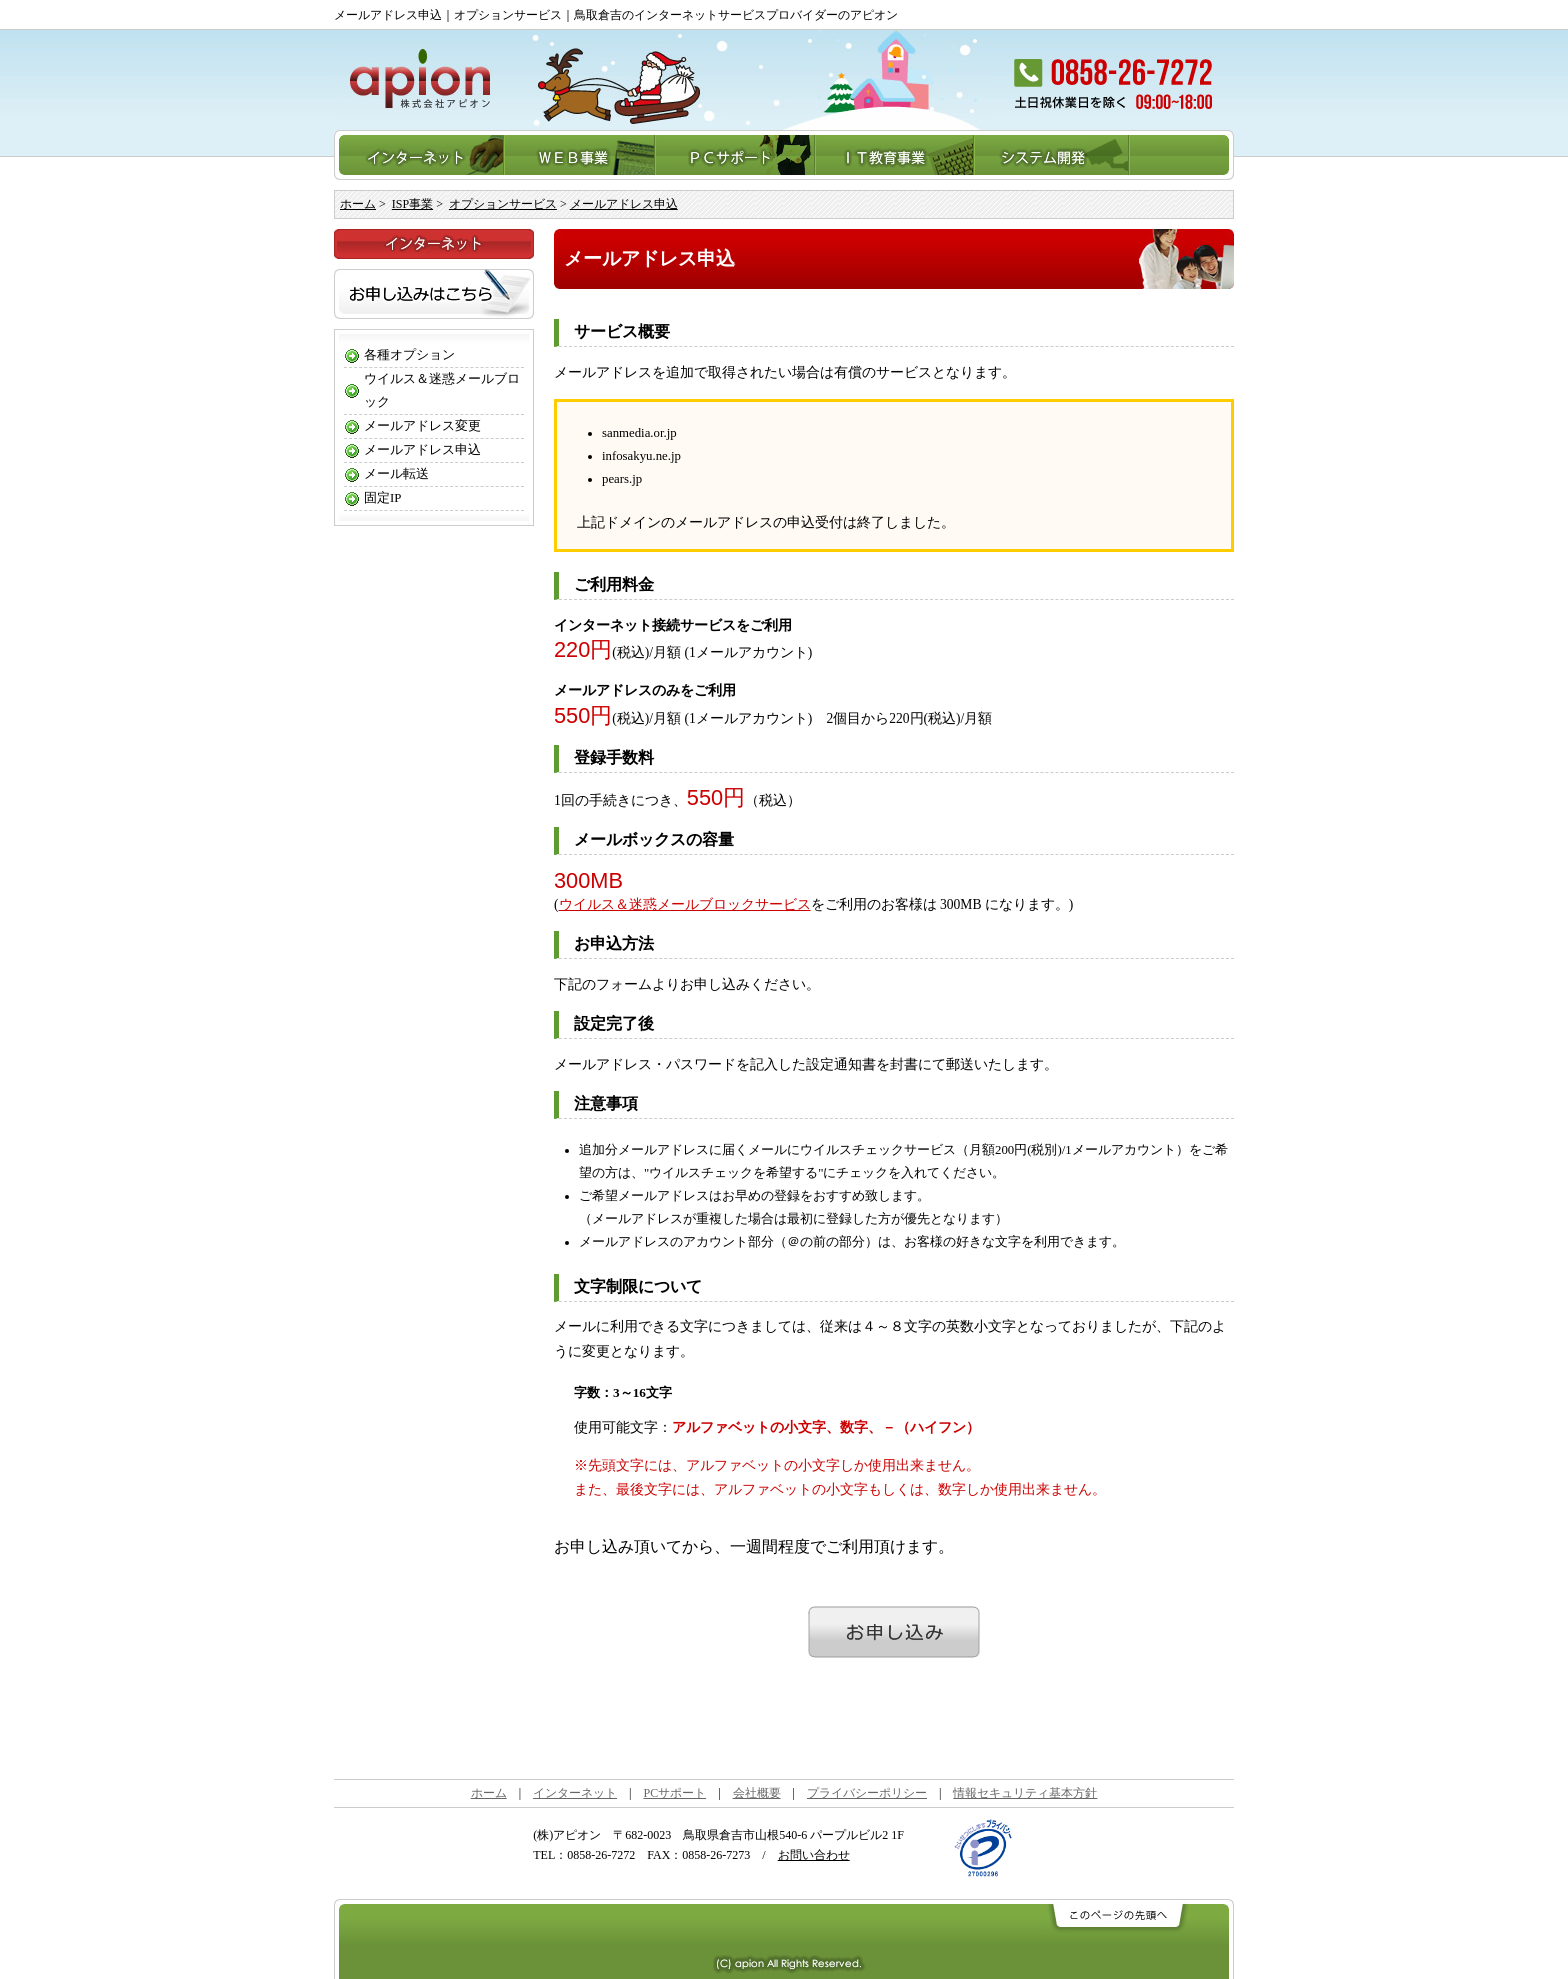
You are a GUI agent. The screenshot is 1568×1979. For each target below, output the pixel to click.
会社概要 (757, 1793)
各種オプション (409, 355)
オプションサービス (503, 204)
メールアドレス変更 (422, 426)
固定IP (382, 498)
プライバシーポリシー (867, 1793)
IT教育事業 (895, 155)
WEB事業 (580, 155)
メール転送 (396, 474)
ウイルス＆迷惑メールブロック (442, 390)
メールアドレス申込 (624, 204)
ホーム (358, 204)
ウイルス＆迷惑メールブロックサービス (685, 904)
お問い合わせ (814, 1855)
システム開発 (1052, 155)
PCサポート (736, 155)
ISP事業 (412, 204)
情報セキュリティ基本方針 (1025, 1793)
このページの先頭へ (1116, 1916)
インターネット (419, 155)
